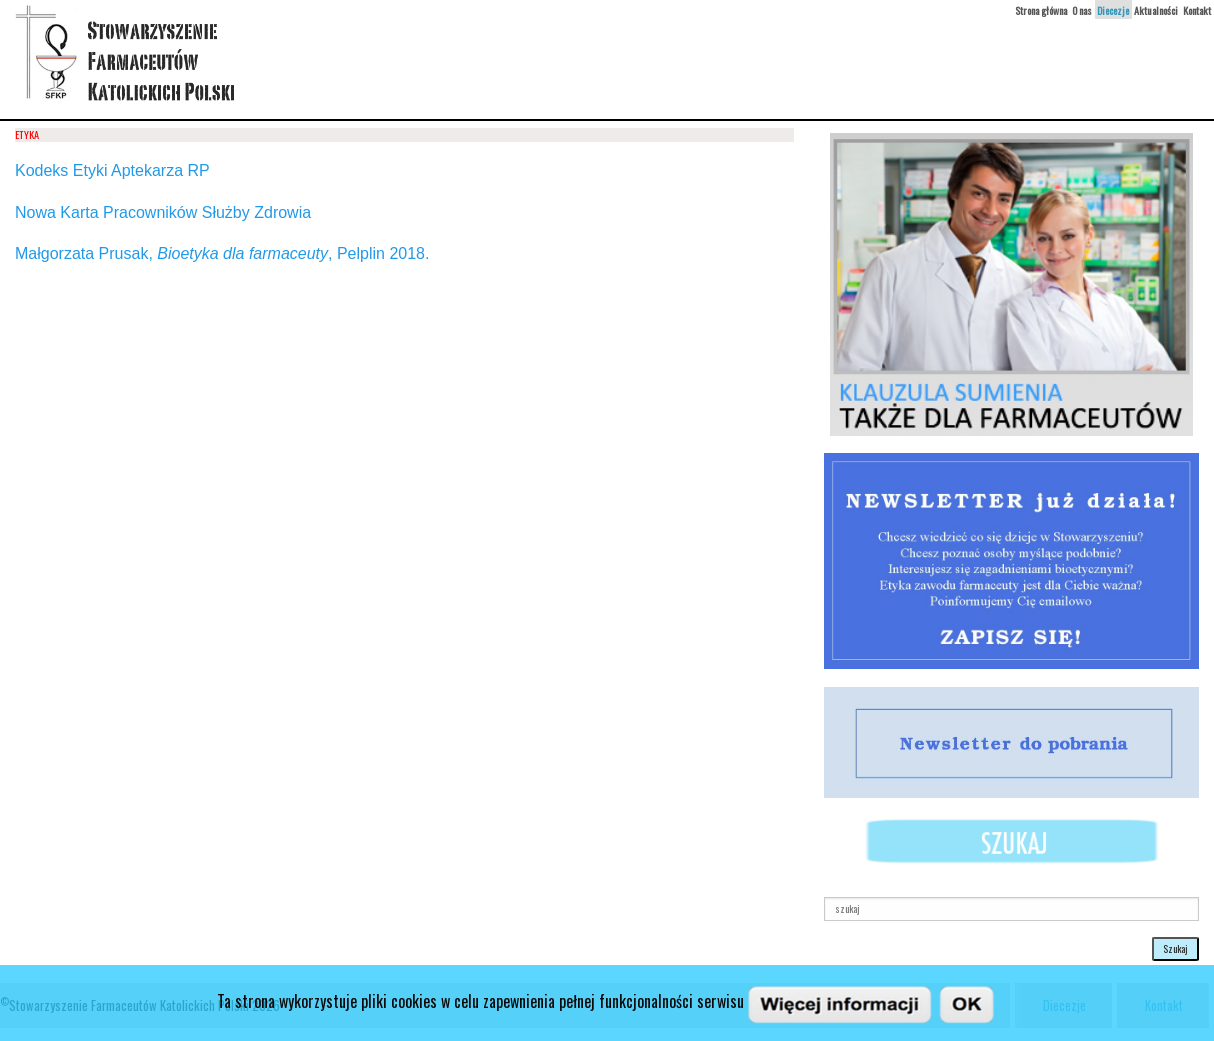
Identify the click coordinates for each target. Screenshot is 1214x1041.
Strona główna (1041, 10)
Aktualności (1156, 10)
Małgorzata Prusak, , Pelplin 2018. (222, 253)
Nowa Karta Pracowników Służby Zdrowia (163, 212)
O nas (1082, 10)
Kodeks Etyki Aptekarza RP (112, 170)
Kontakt (1197, 10)
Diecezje (1113, 10)
